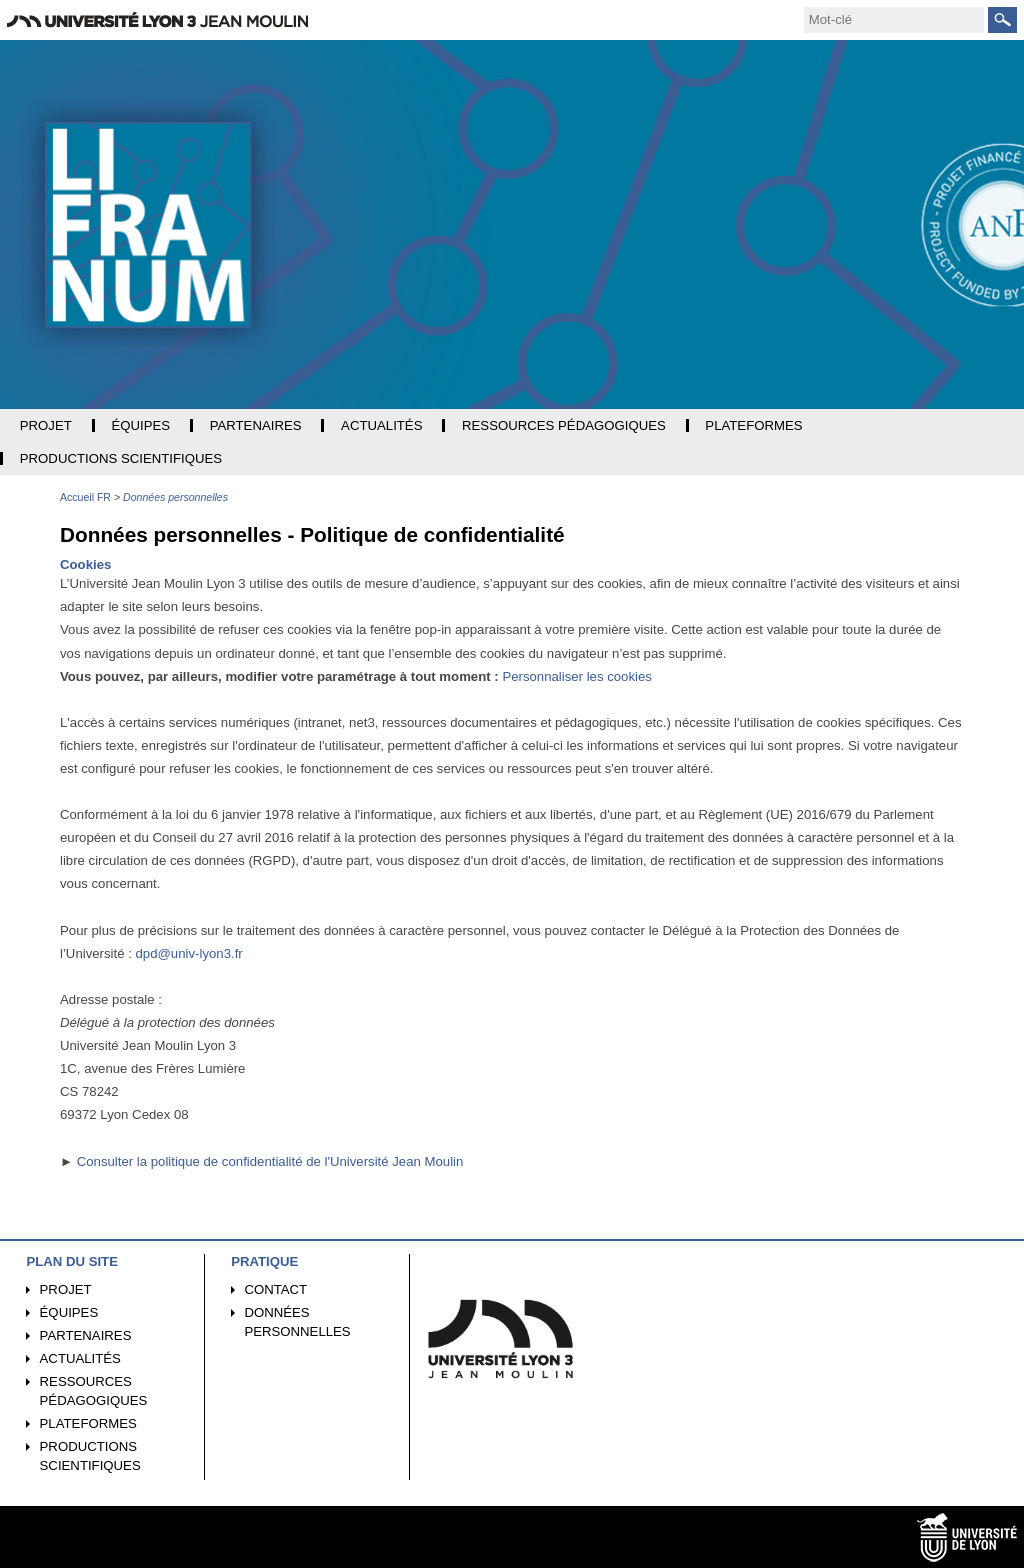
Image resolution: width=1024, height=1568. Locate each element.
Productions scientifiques (90, 1456)
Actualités (80, 1358)
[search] (894, 20)
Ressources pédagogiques (94, 1391)
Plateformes (88, 1423)
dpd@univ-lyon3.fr (188, 953)
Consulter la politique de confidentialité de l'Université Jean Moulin (270, 1161)
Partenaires (86, 1335)
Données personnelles (297, 1322)
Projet (66, 1289)
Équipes (69, 1312)
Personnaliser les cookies (577, 676)
